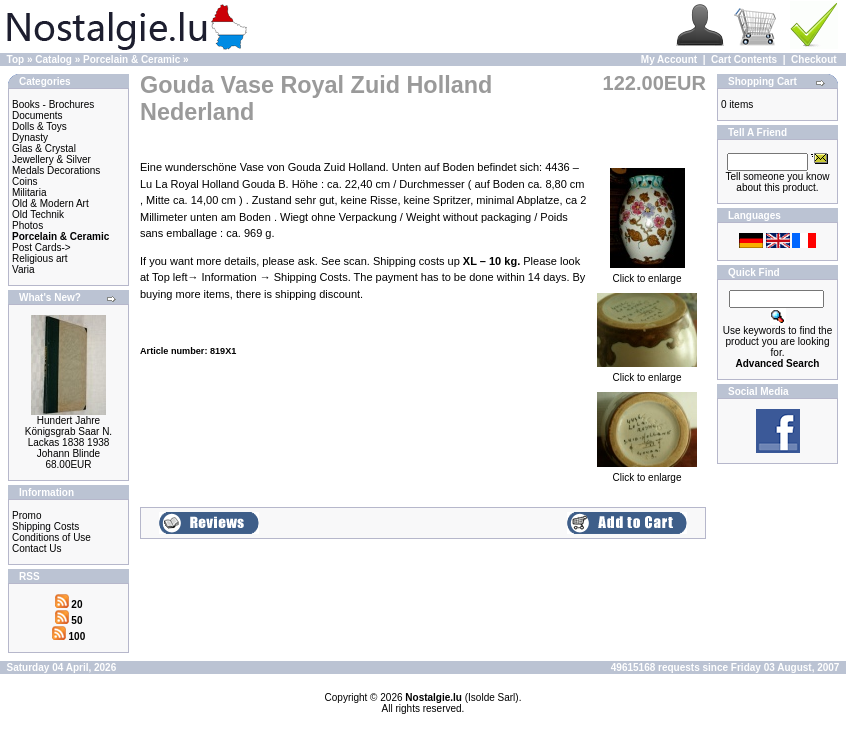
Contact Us (36, 548)
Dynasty (30, 137)
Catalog (53, 59)
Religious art (40, 258)
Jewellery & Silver (51, 159)
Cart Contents (744, 59)
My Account (669, 59)
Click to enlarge (647, 274)
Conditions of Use (51, 537)
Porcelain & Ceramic (131, 59)
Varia (23, 269)
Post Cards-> (41, 247)
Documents (37, 115)
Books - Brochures (53, 104)
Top (16, 59)
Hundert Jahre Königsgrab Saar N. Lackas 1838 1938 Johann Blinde (68, 437)
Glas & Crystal (44, 148)
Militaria (29, 192)
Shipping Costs (45, 526)
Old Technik (38, 214)
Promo (26, 515)
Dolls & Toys (39, 126)
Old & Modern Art (50, 203)
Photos (27, 225)
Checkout (814, 59)
